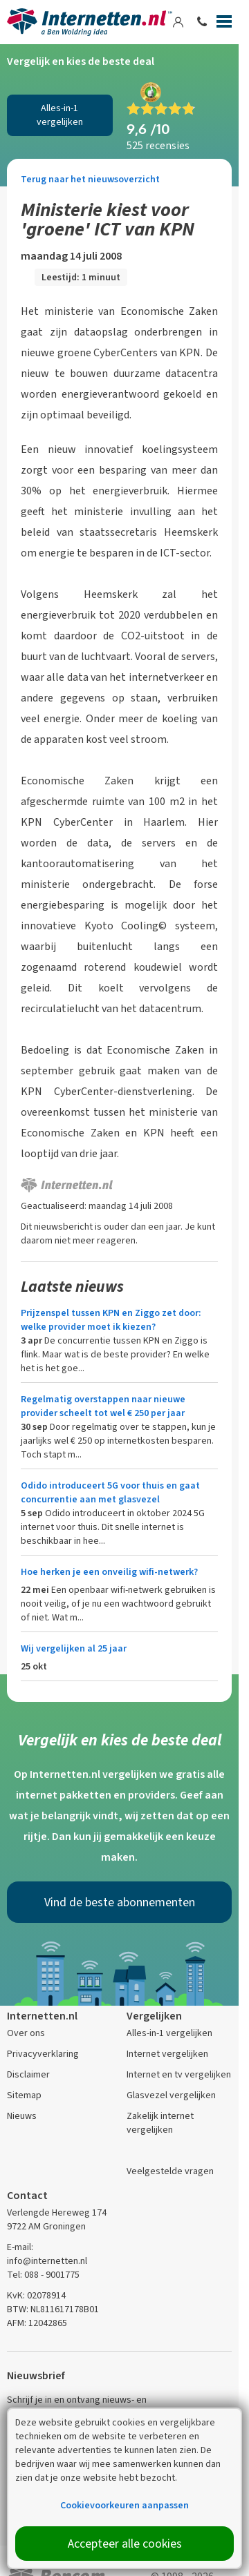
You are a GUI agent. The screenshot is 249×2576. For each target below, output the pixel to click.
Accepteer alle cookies (125, 2543)
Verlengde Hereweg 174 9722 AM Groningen (57, 2219)
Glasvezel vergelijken (171, 2095)
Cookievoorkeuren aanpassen (124, 2505)
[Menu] (224, 24)
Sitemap (24, 2095)
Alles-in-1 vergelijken (60, 114)
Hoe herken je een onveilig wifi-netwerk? (109, 1571)
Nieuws (22, 2115)
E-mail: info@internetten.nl (47, 2253)
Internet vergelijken (167, 2053)
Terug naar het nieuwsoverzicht (90, 179)
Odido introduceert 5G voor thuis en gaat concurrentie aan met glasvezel (110, 1492)
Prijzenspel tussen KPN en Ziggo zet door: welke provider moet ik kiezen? (111, 1319)
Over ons (26, 2033)
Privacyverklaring (43, 2053)
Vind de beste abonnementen (119, 1902)
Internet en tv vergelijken (179, 2074)
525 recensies (158, 145)
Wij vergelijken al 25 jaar (74, 1648)
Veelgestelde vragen (170, 2171)
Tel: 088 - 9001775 (43, 2274)
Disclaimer (28, 2074)
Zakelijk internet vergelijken (160, 2122)
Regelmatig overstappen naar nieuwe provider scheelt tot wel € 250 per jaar (103, 1406)
